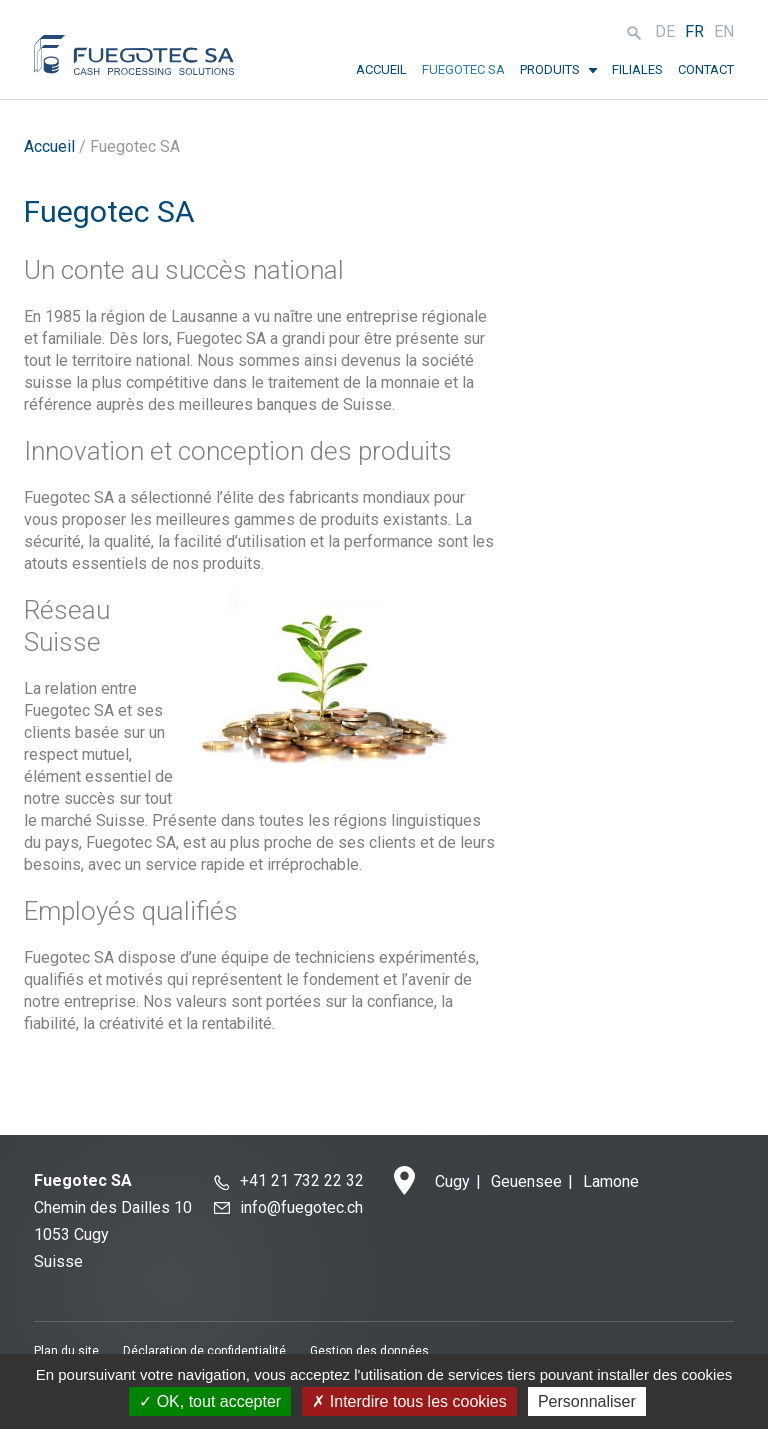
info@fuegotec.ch (301, 1207)
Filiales (637, 69)
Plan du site (66, 1351)
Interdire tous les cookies (409, 1401)
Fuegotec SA (463, 69)
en (724, 31)
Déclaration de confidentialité (204, 1351)
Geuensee (526, 1181)
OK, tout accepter (210, 1401)
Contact (706, 69)
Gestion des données (369, 1351)
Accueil (381, 69)
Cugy (452, 1181)
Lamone (611, 1181)
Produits (550, 69)
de (665, 31)
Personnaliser (587, 1401)
